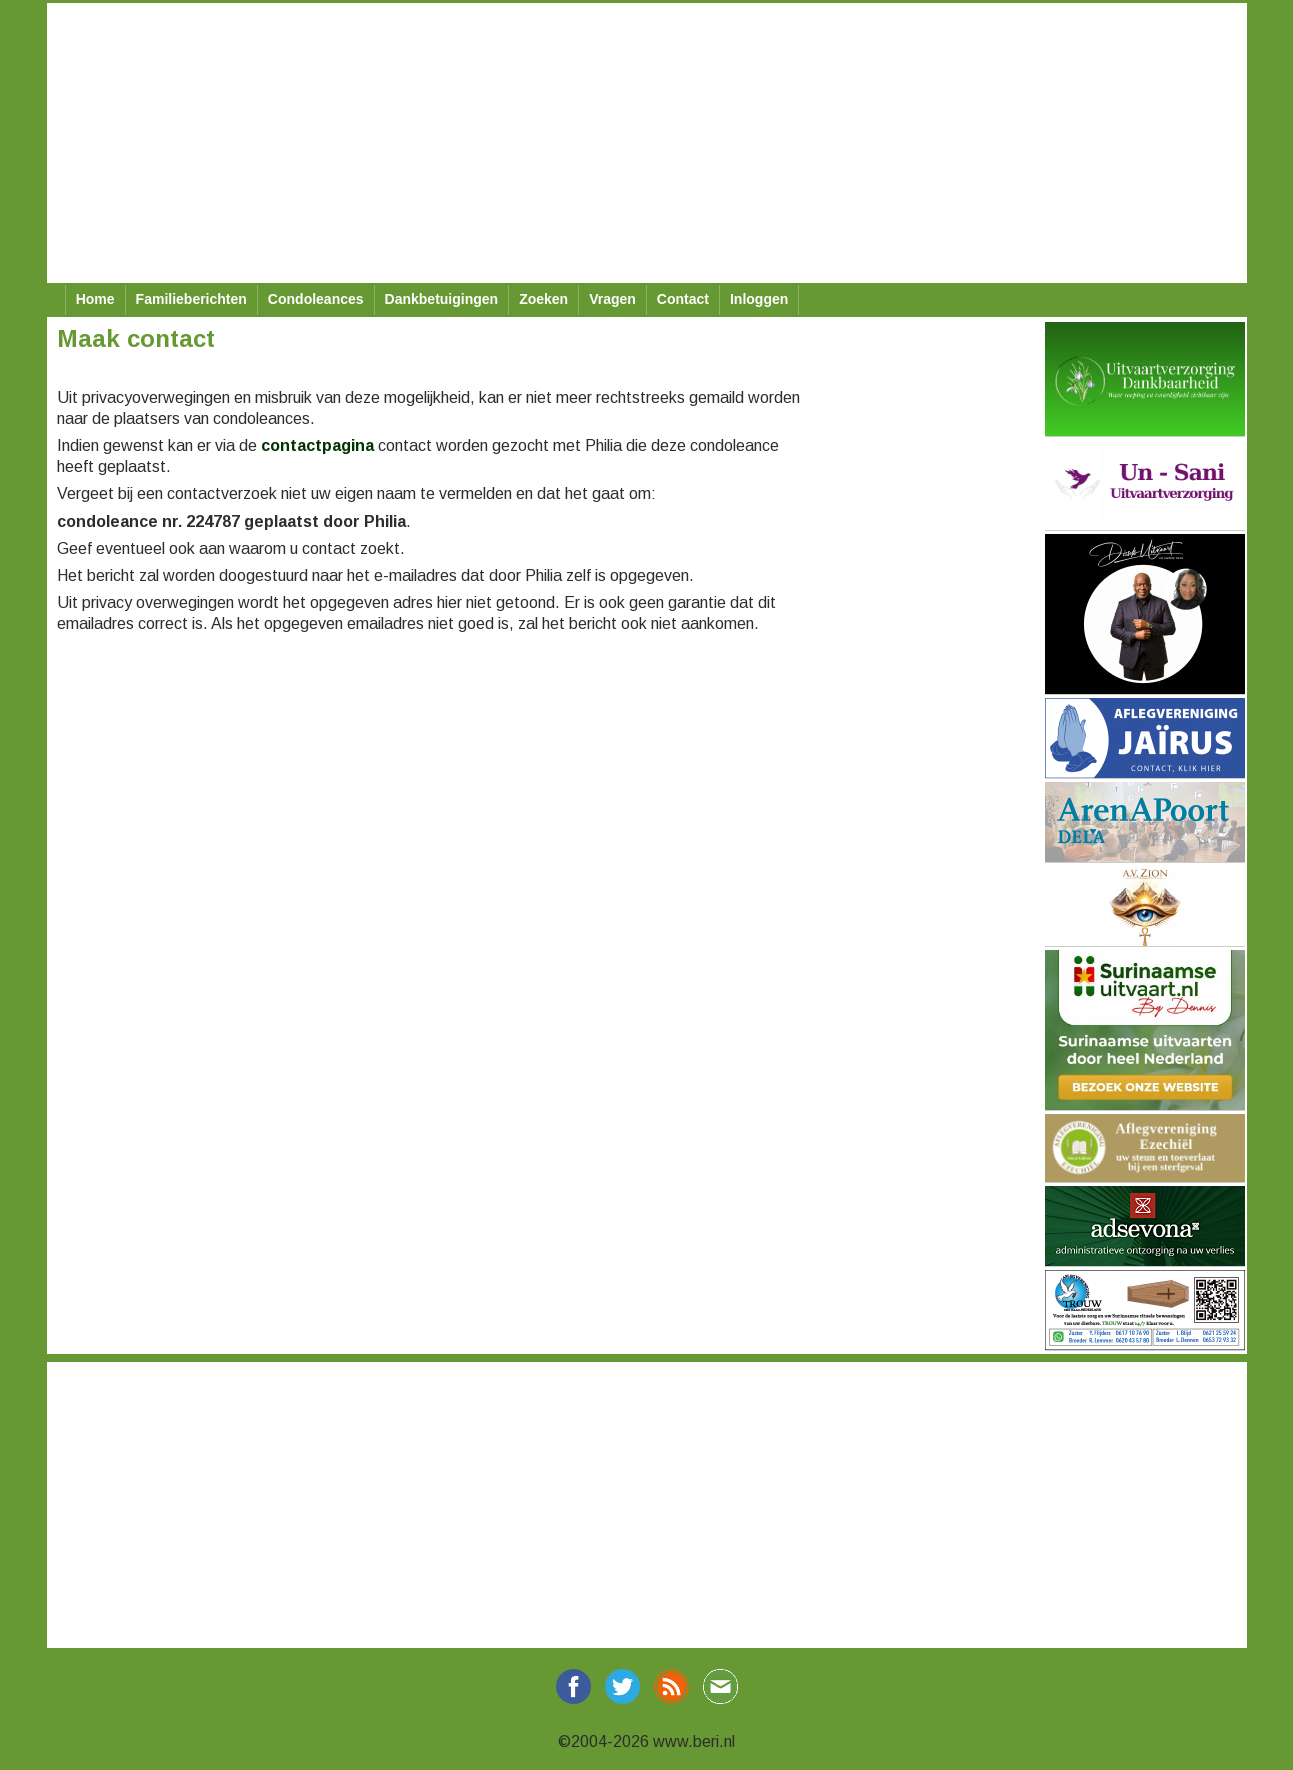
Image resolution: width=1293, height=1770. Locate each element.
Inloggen (759, 299)
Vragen (612, 299)
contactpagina (317, 445)
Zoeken (543, 299)
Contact (683, 299)
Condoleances (316, 299)
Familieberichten (191, 299)
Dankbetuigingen (442, 299)
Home (95, 299)
